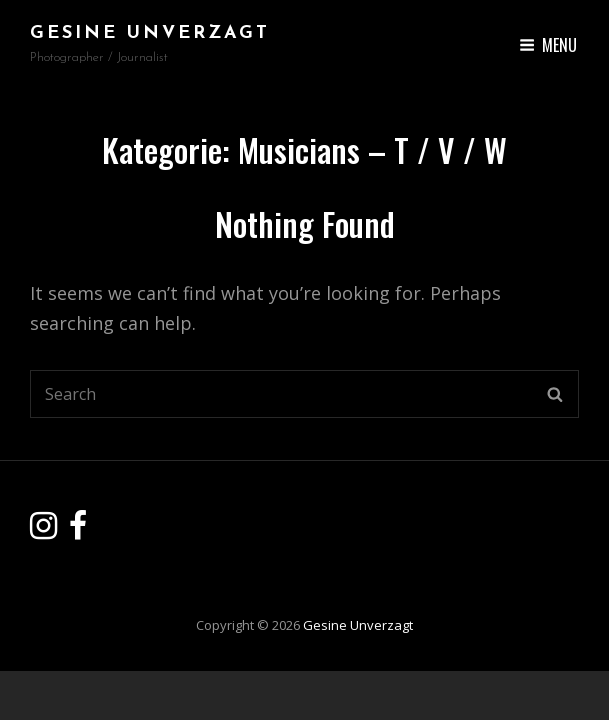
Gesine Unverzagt (150, 33)
